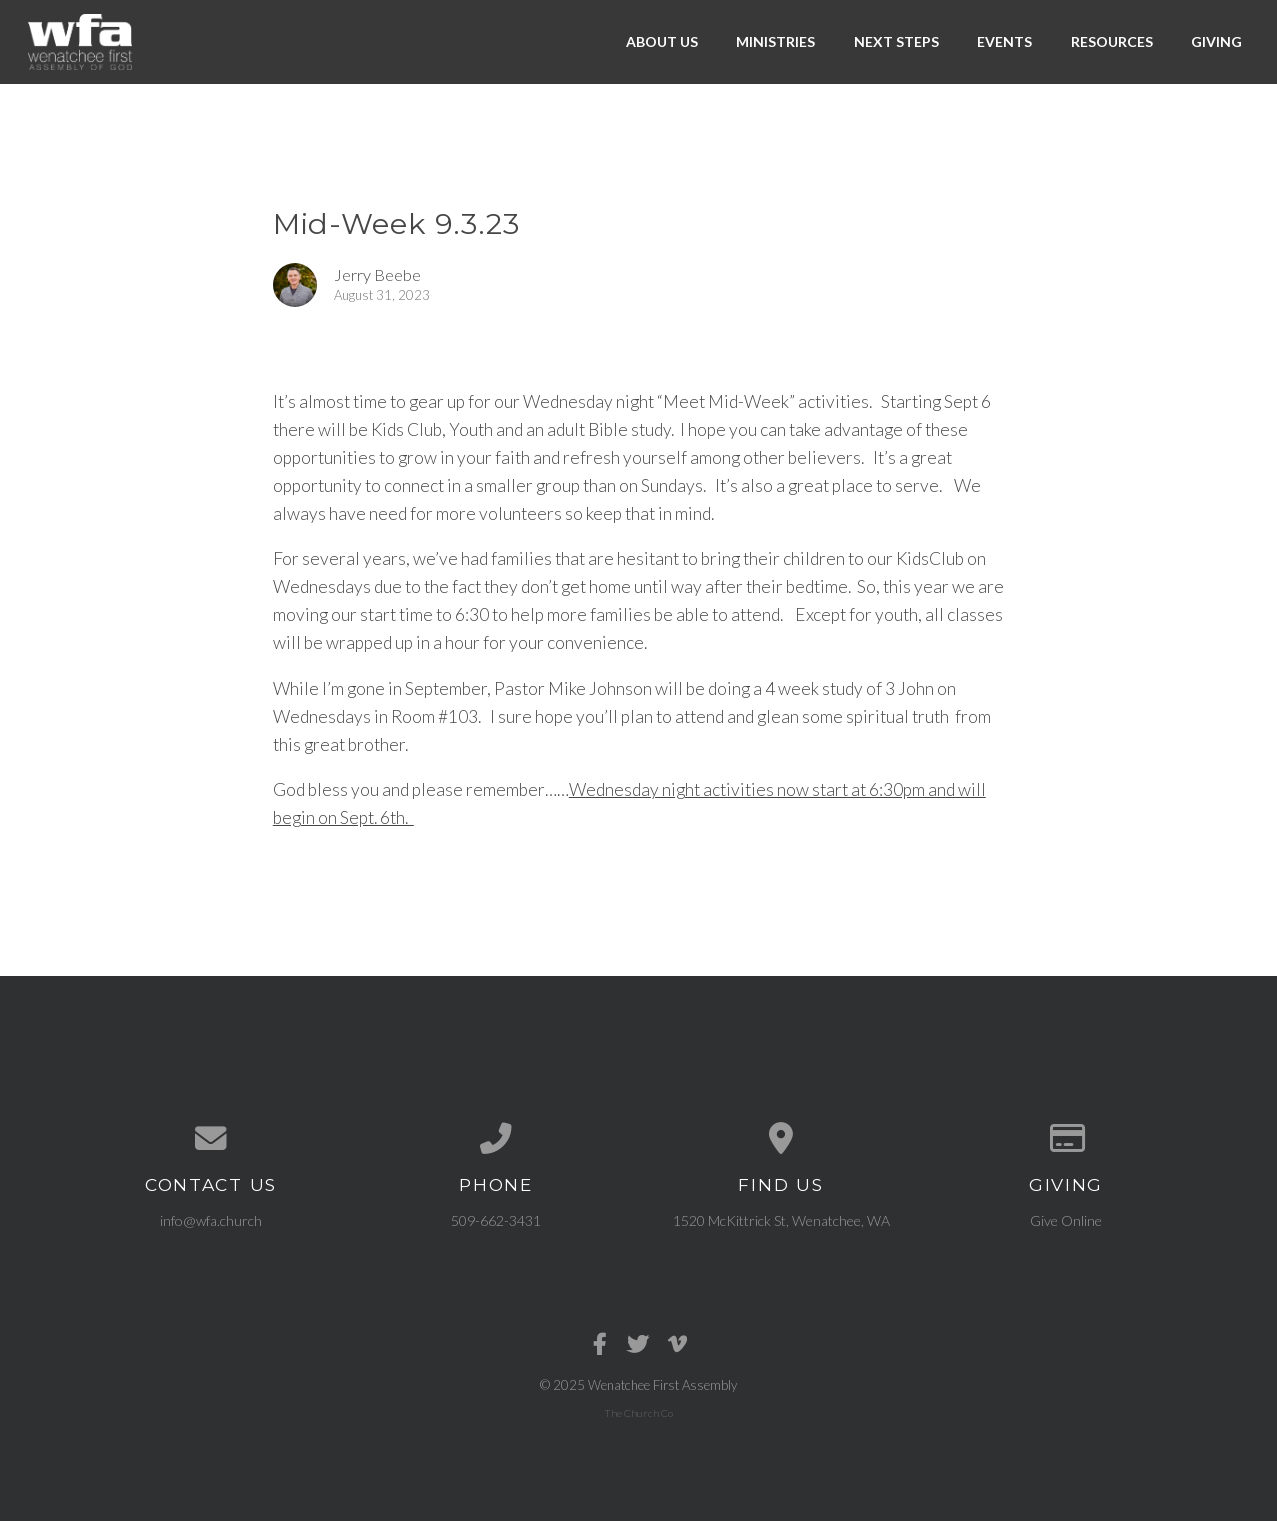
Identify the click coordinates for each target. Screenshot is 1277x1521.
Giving (1216, 41)
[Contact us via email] (211, 1139)
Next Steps (896, 41)
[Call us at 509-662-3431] (496, 1139)
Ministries (775, 41)
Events (1004, 41)
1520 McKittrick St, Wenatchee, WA (781, 1220)
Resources (1112, 41)
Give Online (1066, 1220)
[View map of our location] (781, 1139)
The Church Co (638, 1413)
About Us (662, 41)
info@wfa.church (211, 1220)
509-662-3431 (496, 1220)
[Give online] (1066, 1139)
